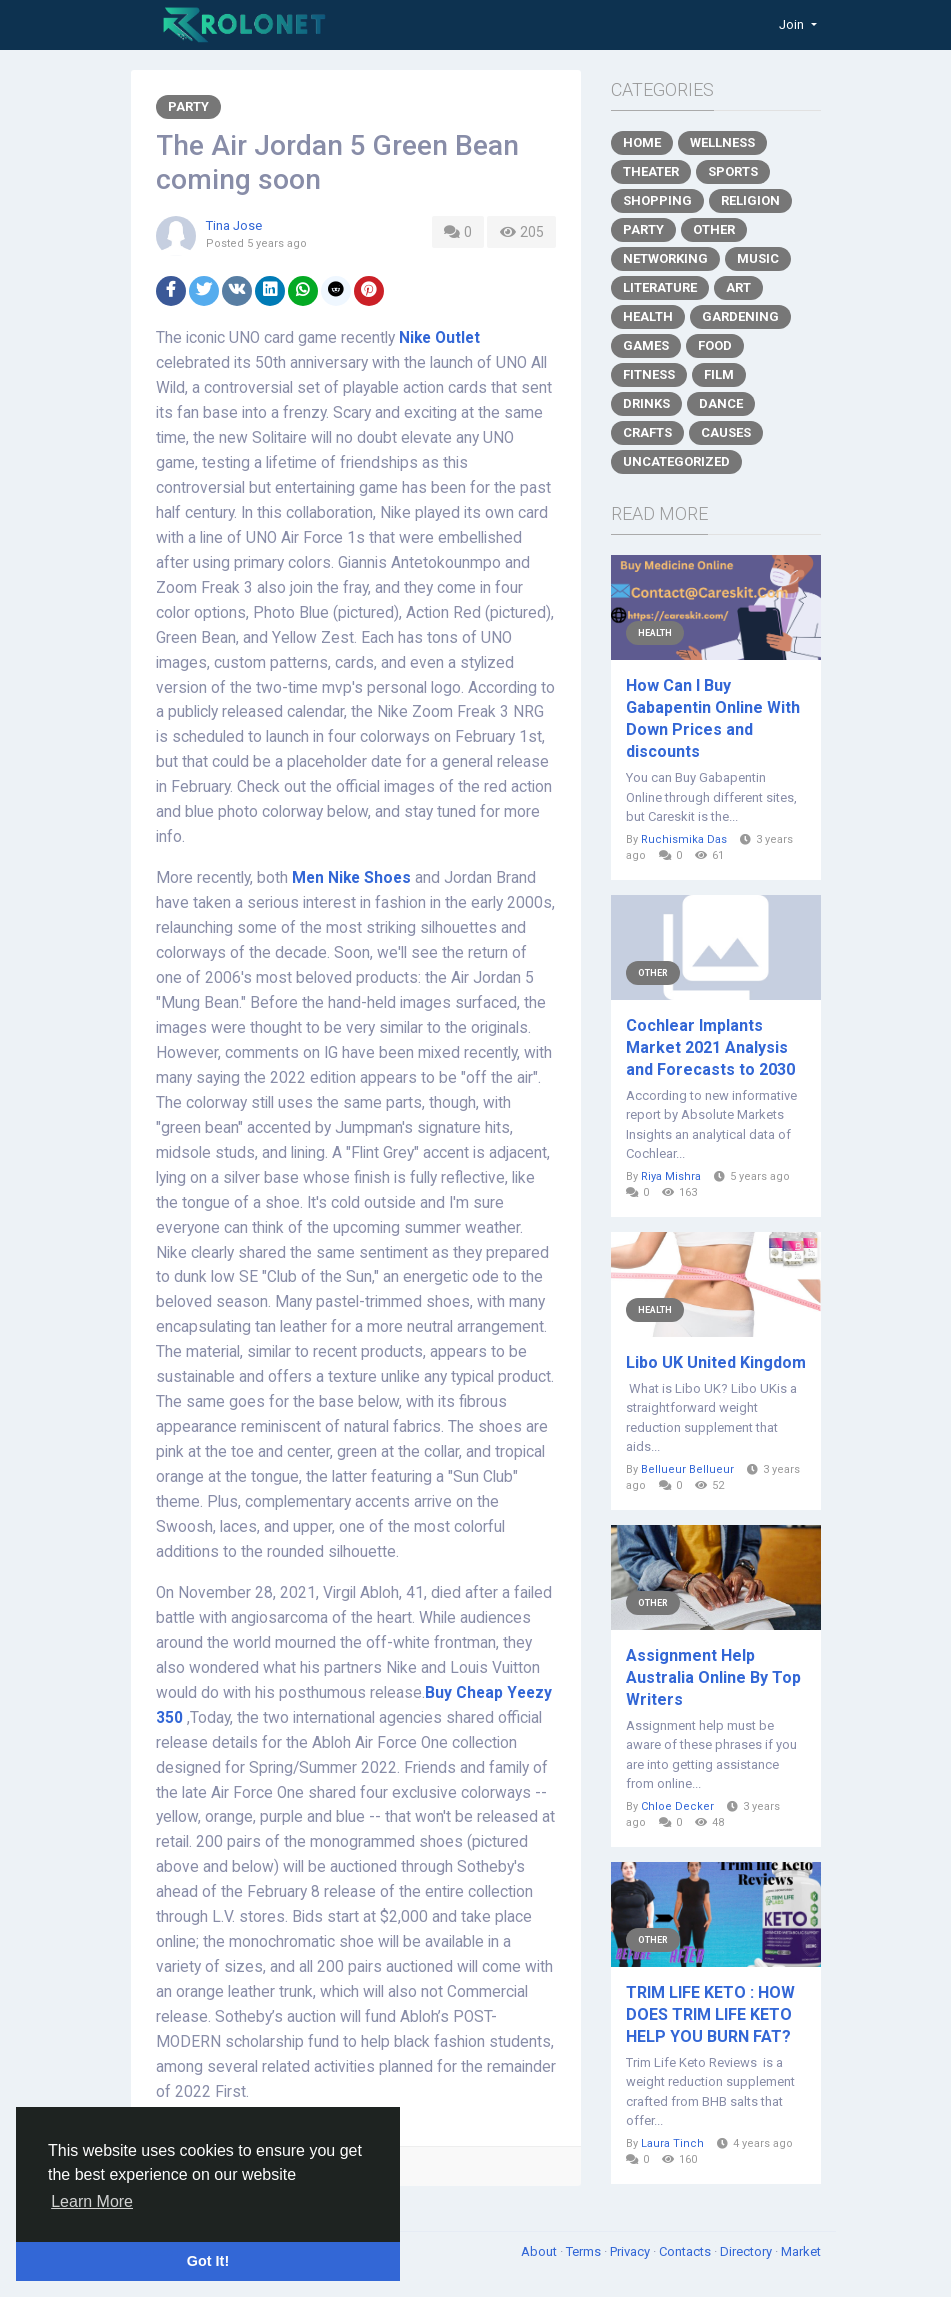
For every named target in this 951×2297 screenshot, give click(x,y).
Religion (750, 200)
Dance (721, 403)
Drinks (646, 403)
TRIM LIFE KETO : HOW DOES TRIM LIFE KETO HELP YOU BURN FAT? (710, 2014)
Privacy (631, 2251)
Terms (585, 2251)
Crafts (647, 432)
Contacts (686, 2251)
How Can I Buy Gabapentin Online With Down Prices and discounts (713, 718)
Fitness (649, 374)
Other (714, 229)
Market (801, 2251)
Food (715, 345)
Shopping (657, 200)
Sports (733, 171)
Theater (651, 171)
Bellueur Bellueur (687, 1469)
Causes (726, 432)
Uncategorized (676, 461)
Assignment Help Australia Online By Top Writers (713, 1677)
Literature (660, 287)
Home (642, 142)
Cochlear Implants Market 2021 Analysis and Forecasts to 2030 (710, 1047)
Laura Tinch (672, 2143)
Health (648, 316)
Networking (665, 258)
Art (738, 287)
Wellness (722, 142)
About (540, 2251)
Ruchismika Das (684, 839)
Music (758, 258)
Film (719, 374)
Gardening (740, 316)
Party (188, 106)
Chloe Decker (677, 1806)
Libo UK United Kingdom (716, 1362)
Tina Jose (234, 225)
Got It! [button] (208, 2261)
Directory (747, 2251)
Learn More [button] (92, 2201)
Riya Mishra (671, 1176)
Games (646, 345)
